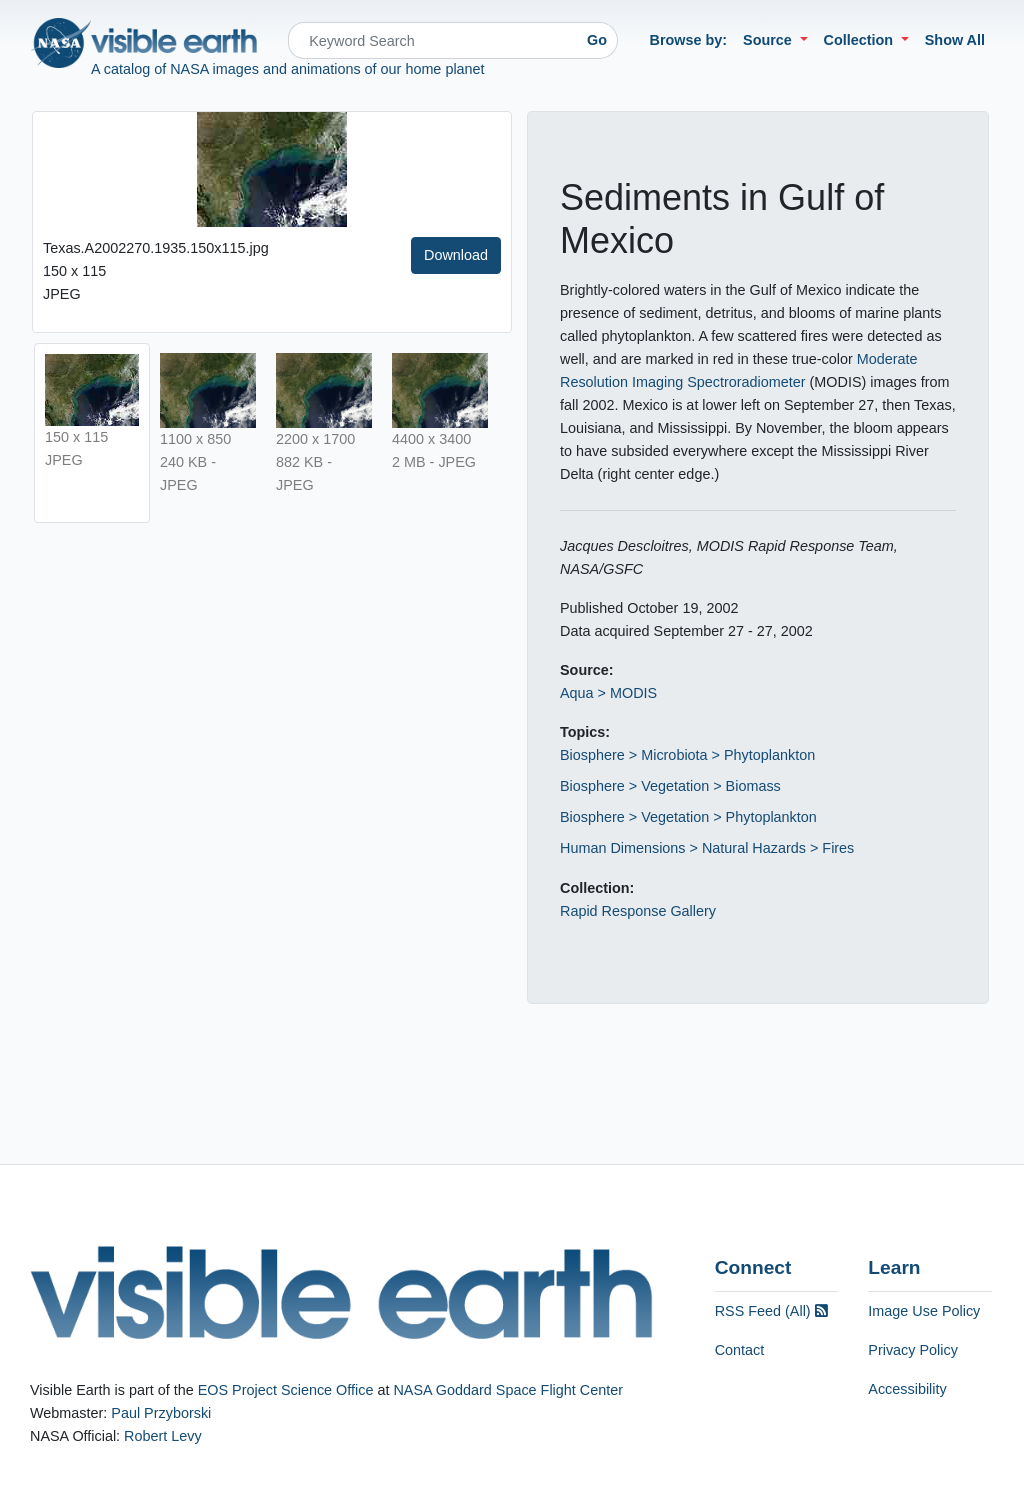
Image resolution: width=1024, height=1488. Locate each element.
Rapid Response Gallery (638, 911)
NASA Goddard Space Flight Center (508, 1390)
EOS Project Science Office (286, 1390)
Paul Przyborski (161, 1413)
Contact (740, 1350)
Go (597, 40)
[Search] (432, 40)
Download (456, 255)
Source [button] (769, 40)
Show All (955, 40)
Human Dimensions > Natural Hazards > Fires (707, 848)
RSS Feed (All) (771, 1311)
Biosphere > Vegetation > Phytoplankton (688, 817)
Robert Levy (163, 1436)
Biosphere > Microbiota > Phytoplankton (687, 755)
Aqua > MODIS (608, 693)
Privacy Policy (913, 1350)
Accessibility (907, 1389)
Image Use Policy (924, 1311)
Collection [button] (861, 40)
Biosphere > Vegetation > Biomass (670, 786)
